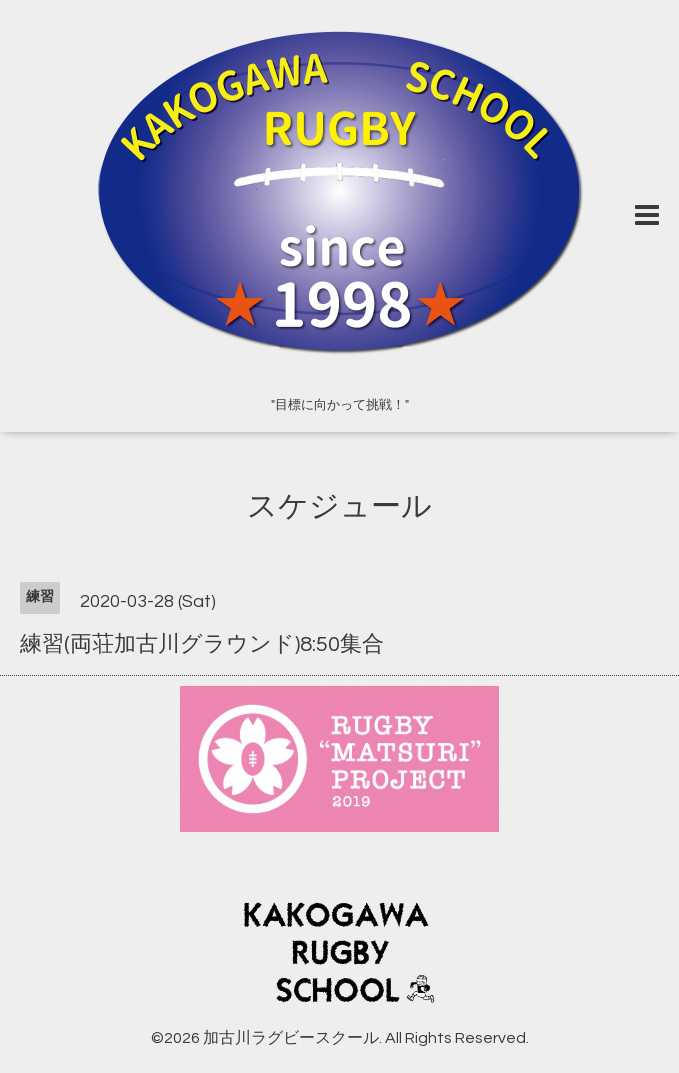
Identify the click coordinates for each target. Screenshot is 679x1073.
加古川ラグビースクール (291, 1038)
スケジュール (339, 506)
